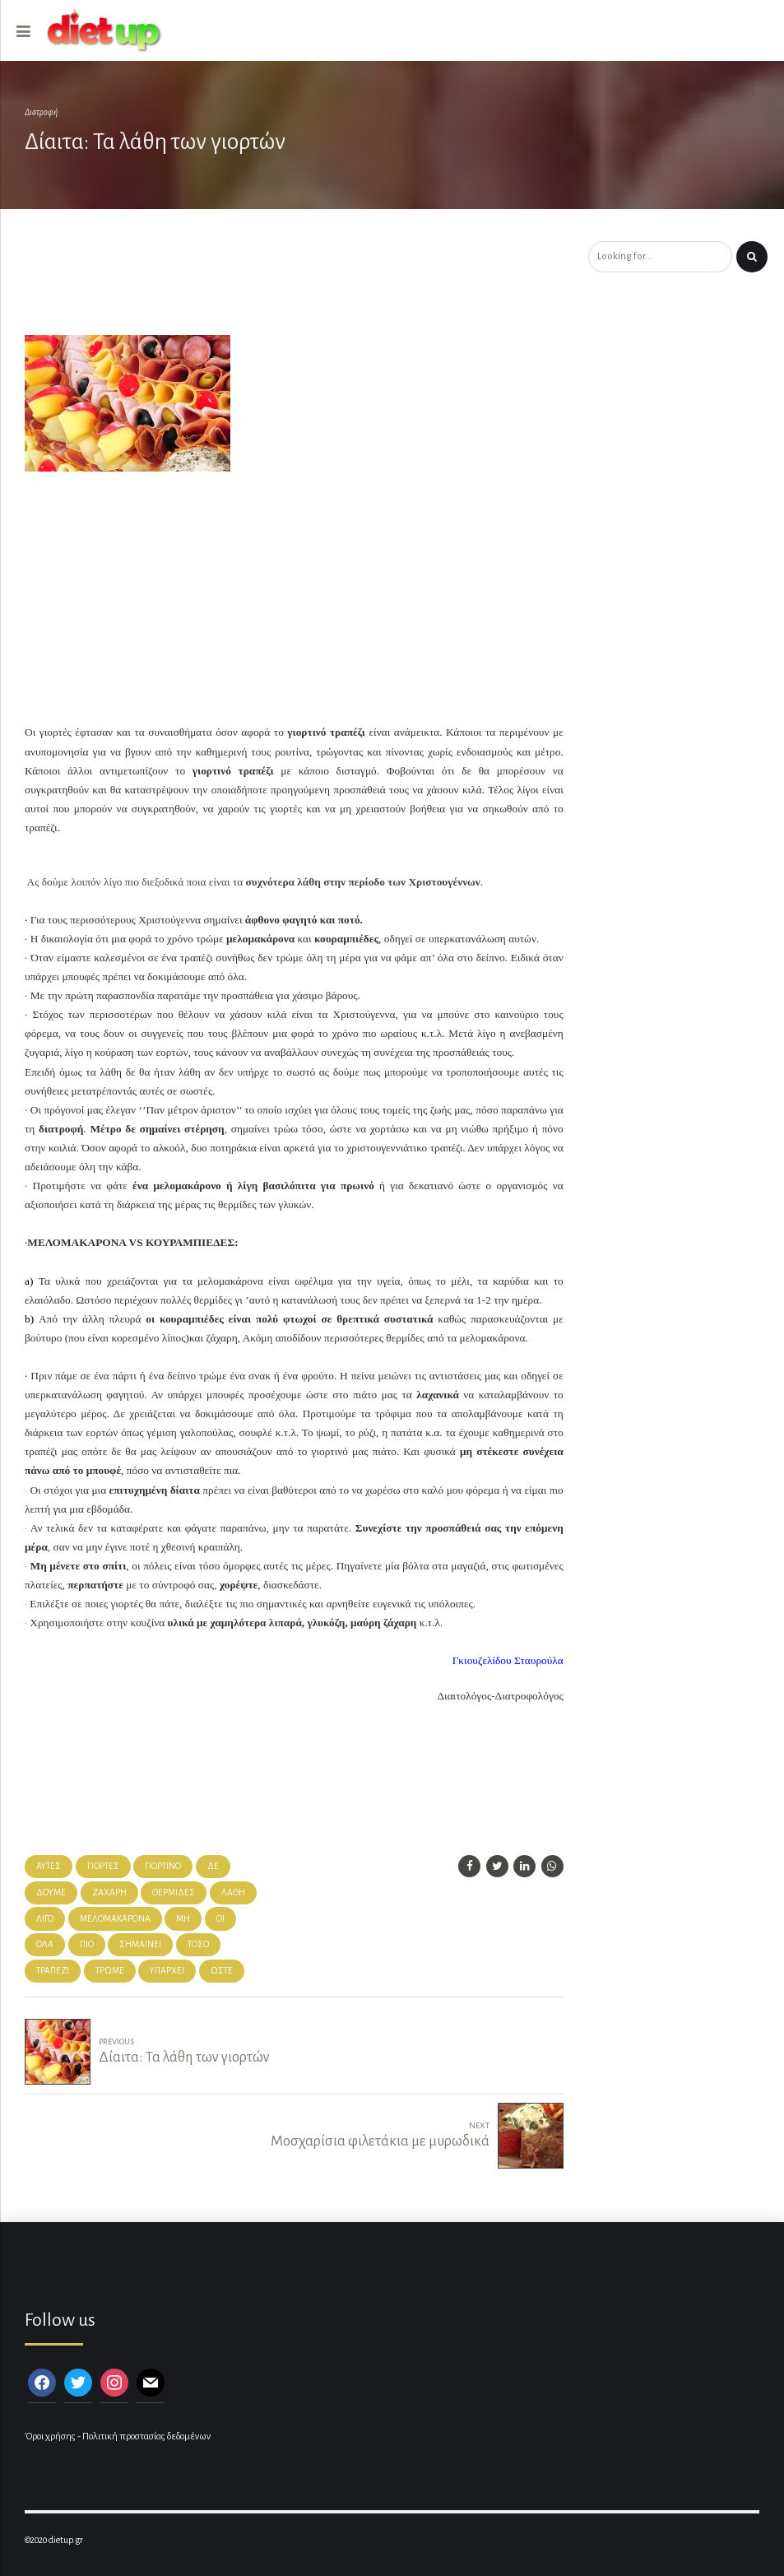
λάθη (233, 1892)
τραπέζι (52, 1970)
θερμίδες (173, 1892)
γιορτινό (163, 1866)
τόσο (198, 1944)
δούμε (51, 1892)
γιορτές (103, 1866)
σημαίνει (140, 1944)
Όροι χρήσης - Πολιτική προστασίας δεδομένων (118, 2436)
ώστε (222, 1970)
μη (183, 1918)
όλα (44, 1944)
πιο (87, 1944)
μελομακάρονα (115, 1918)
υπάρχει (167, 1970)
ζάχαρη (109, 1892)
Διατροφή (41, 112)
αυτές (48, 1866)
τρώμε (109, 1970)
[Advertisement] (299, 285)
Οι (220, 1918)
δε (213, 1866)
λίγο (44, 1918)
